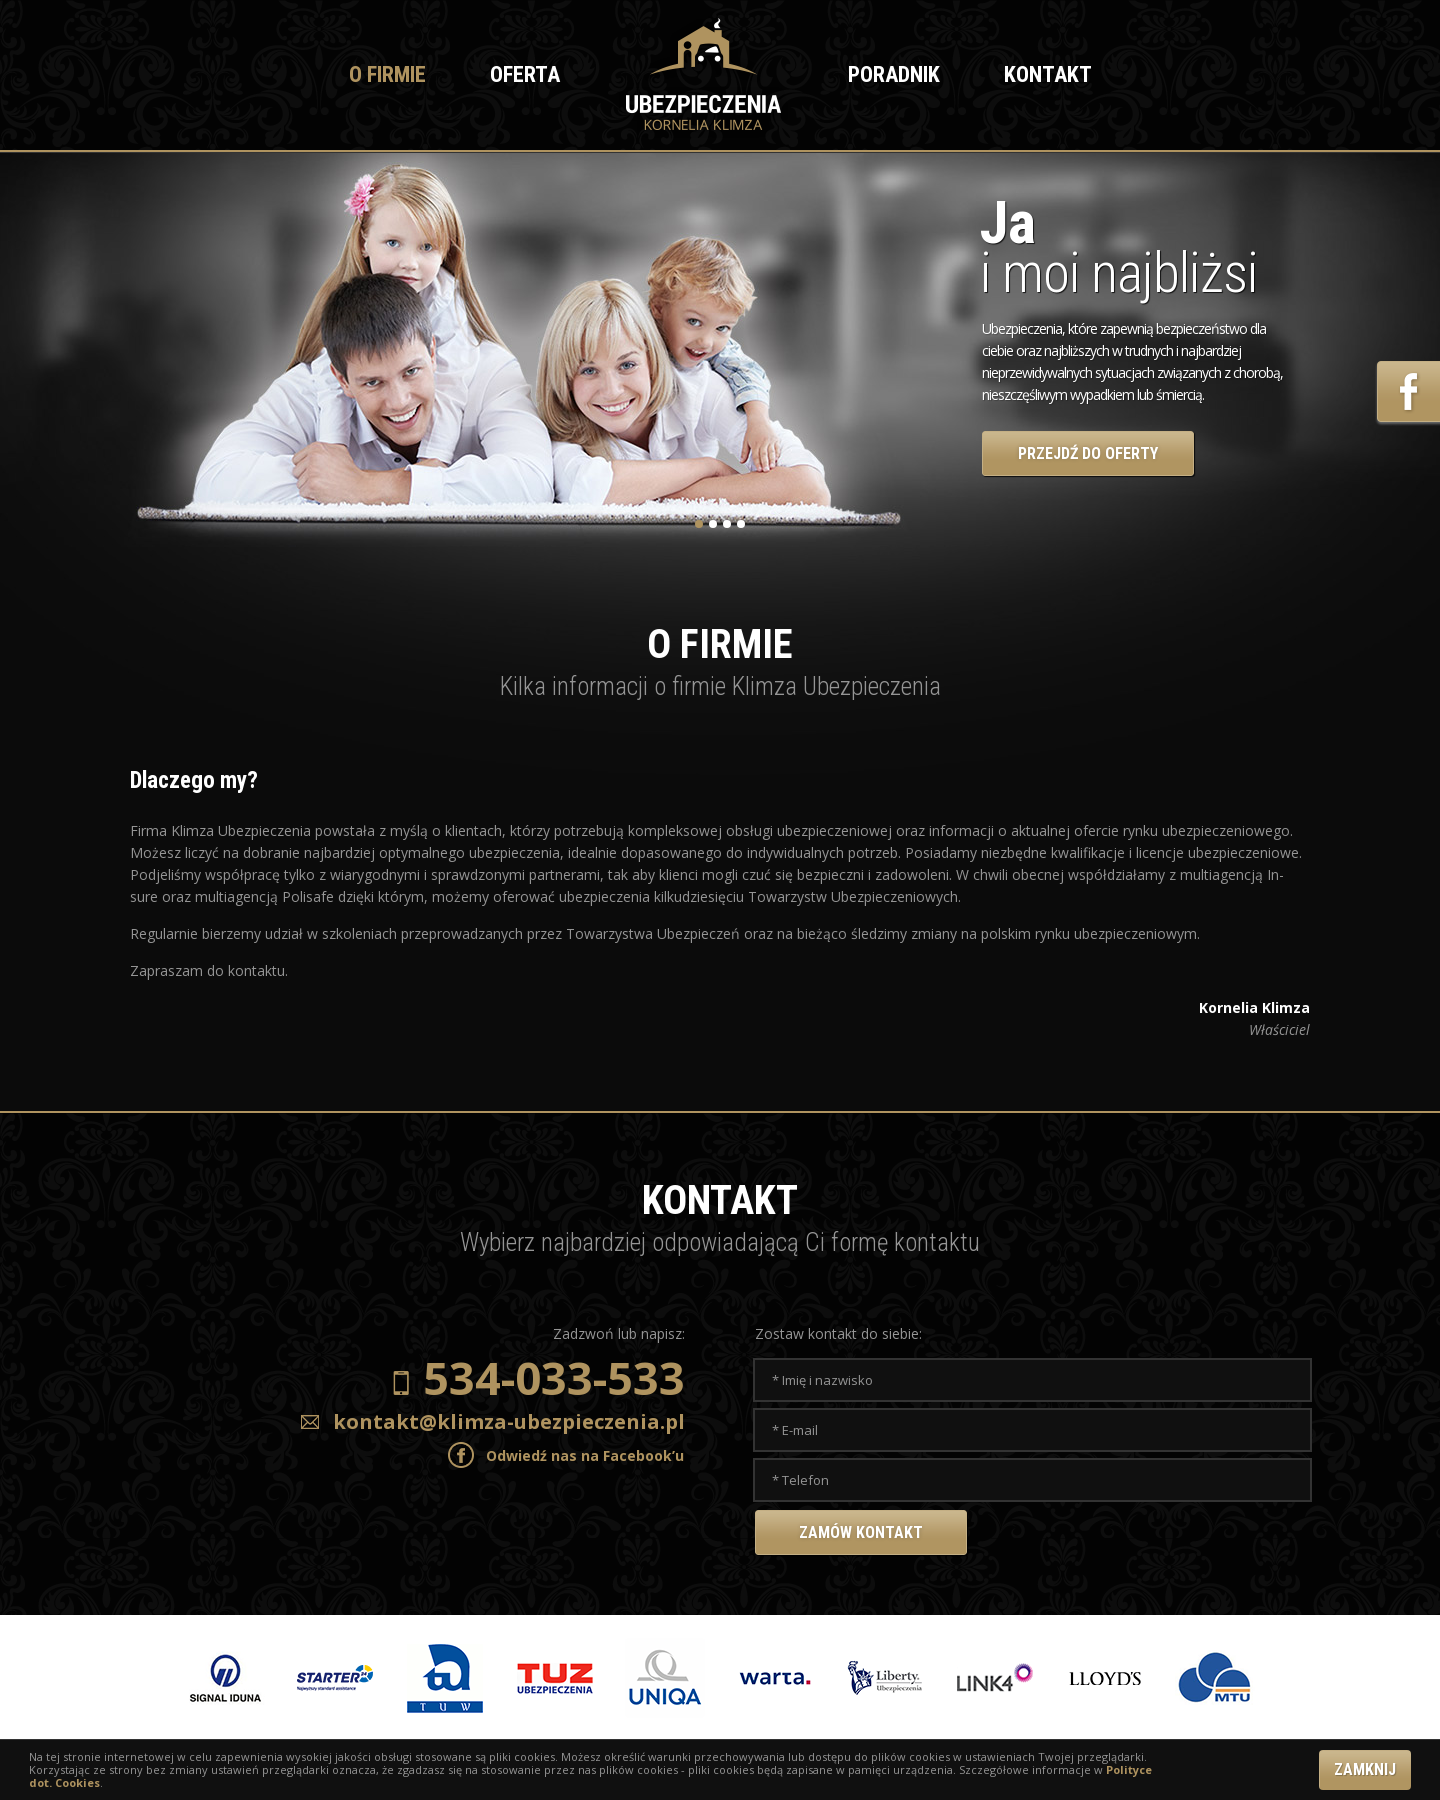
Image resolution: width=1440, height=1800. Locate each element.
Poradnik (894, 74)
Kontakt (1048, 74)
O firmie (387, 74)
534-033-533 (554, 1377)
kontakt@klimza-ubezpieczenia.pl (509, 1421)
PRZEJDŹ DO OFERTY (1088, 453)
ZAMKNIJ (1365, 1769)
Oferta (525, 74)
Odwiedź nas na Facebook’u (585, 1455)
